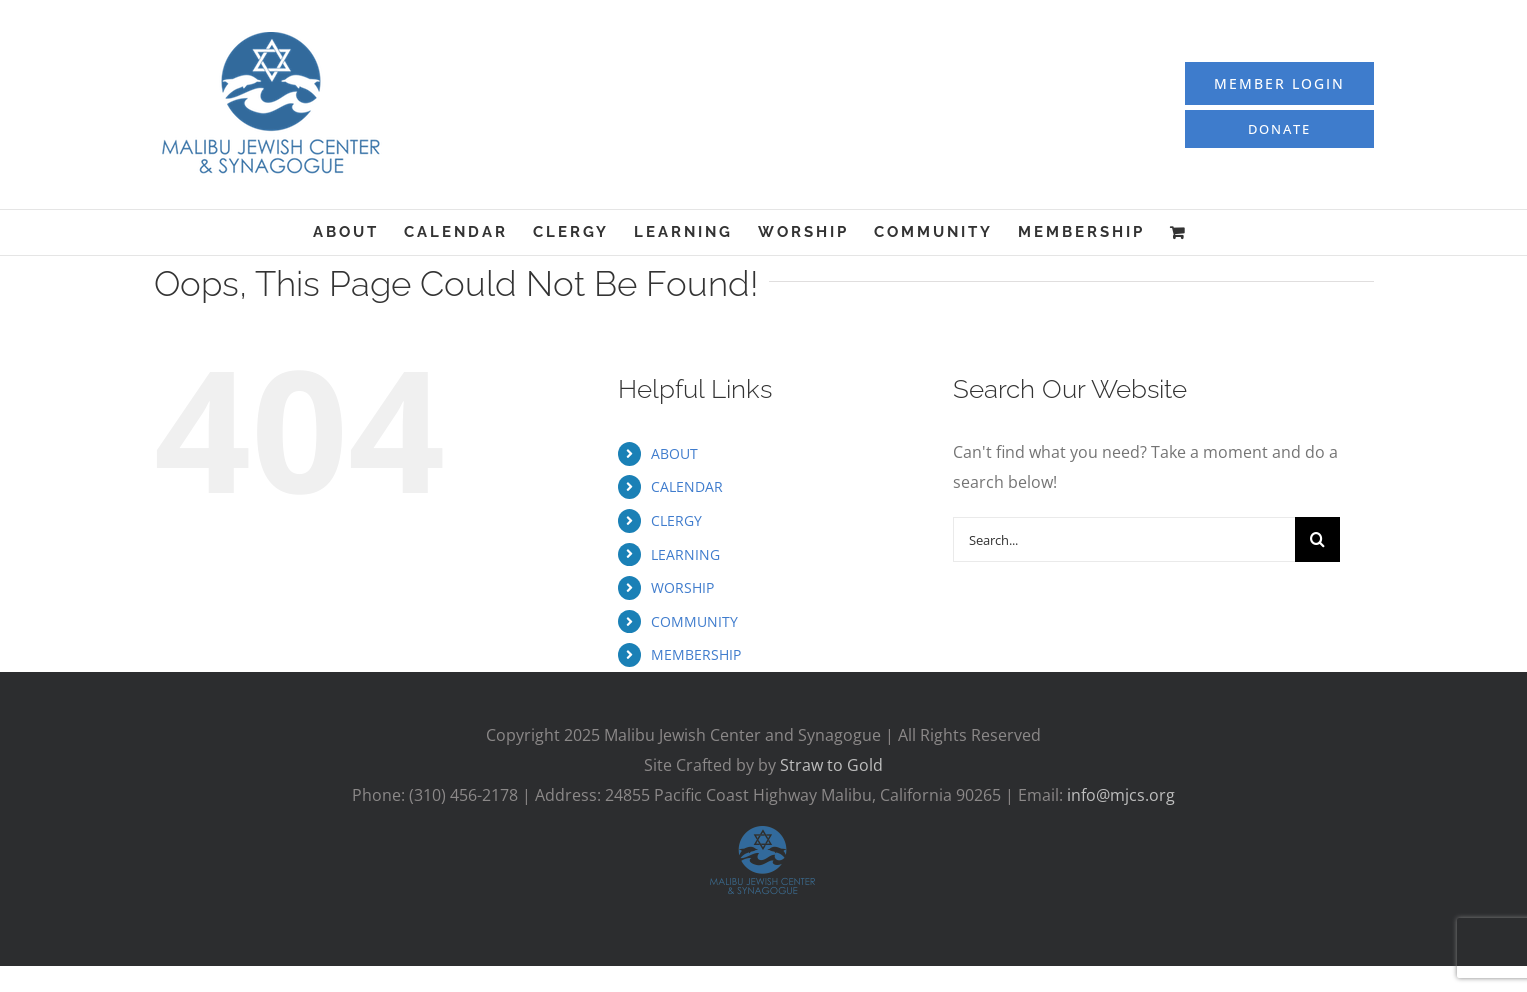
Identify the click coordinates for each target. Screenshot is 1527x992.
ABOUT (674, 453)
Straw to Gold (831, 765)
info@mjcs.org (1121, 795)
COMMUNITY (694, 621)
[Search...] (1124, 539)
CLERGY (676, 520)
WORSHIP (682, 587)
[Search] (1317, 539)
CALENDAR (687, 486)
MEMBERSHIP (696, 654)
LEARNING (685, 554)
